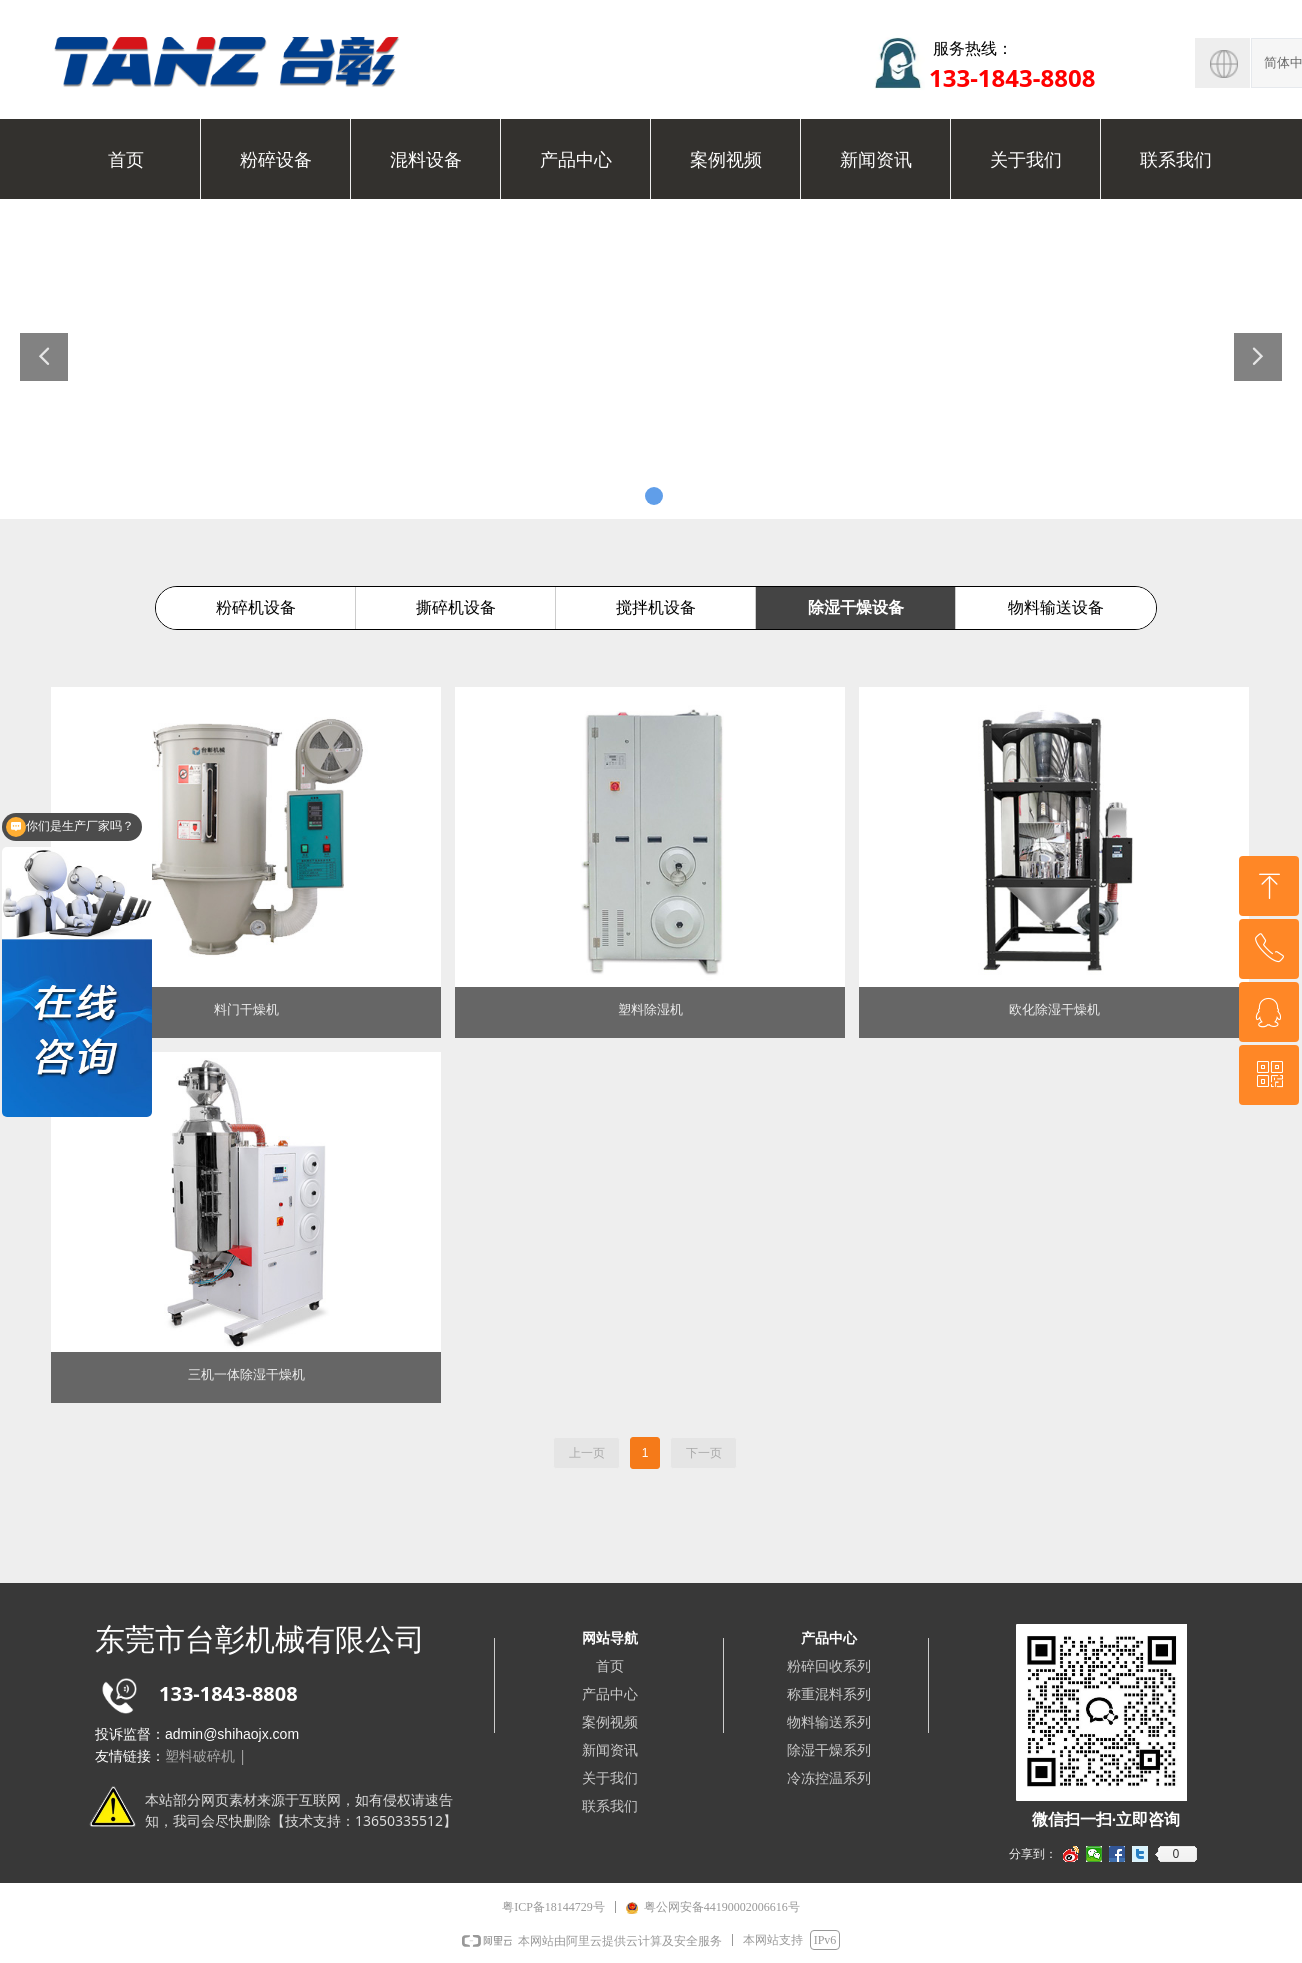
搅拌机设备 (656, 607)
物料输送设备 (1056, 607)
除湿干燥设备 (856, 607)
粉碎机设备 (256, 607)
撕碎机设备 (456, 607)
